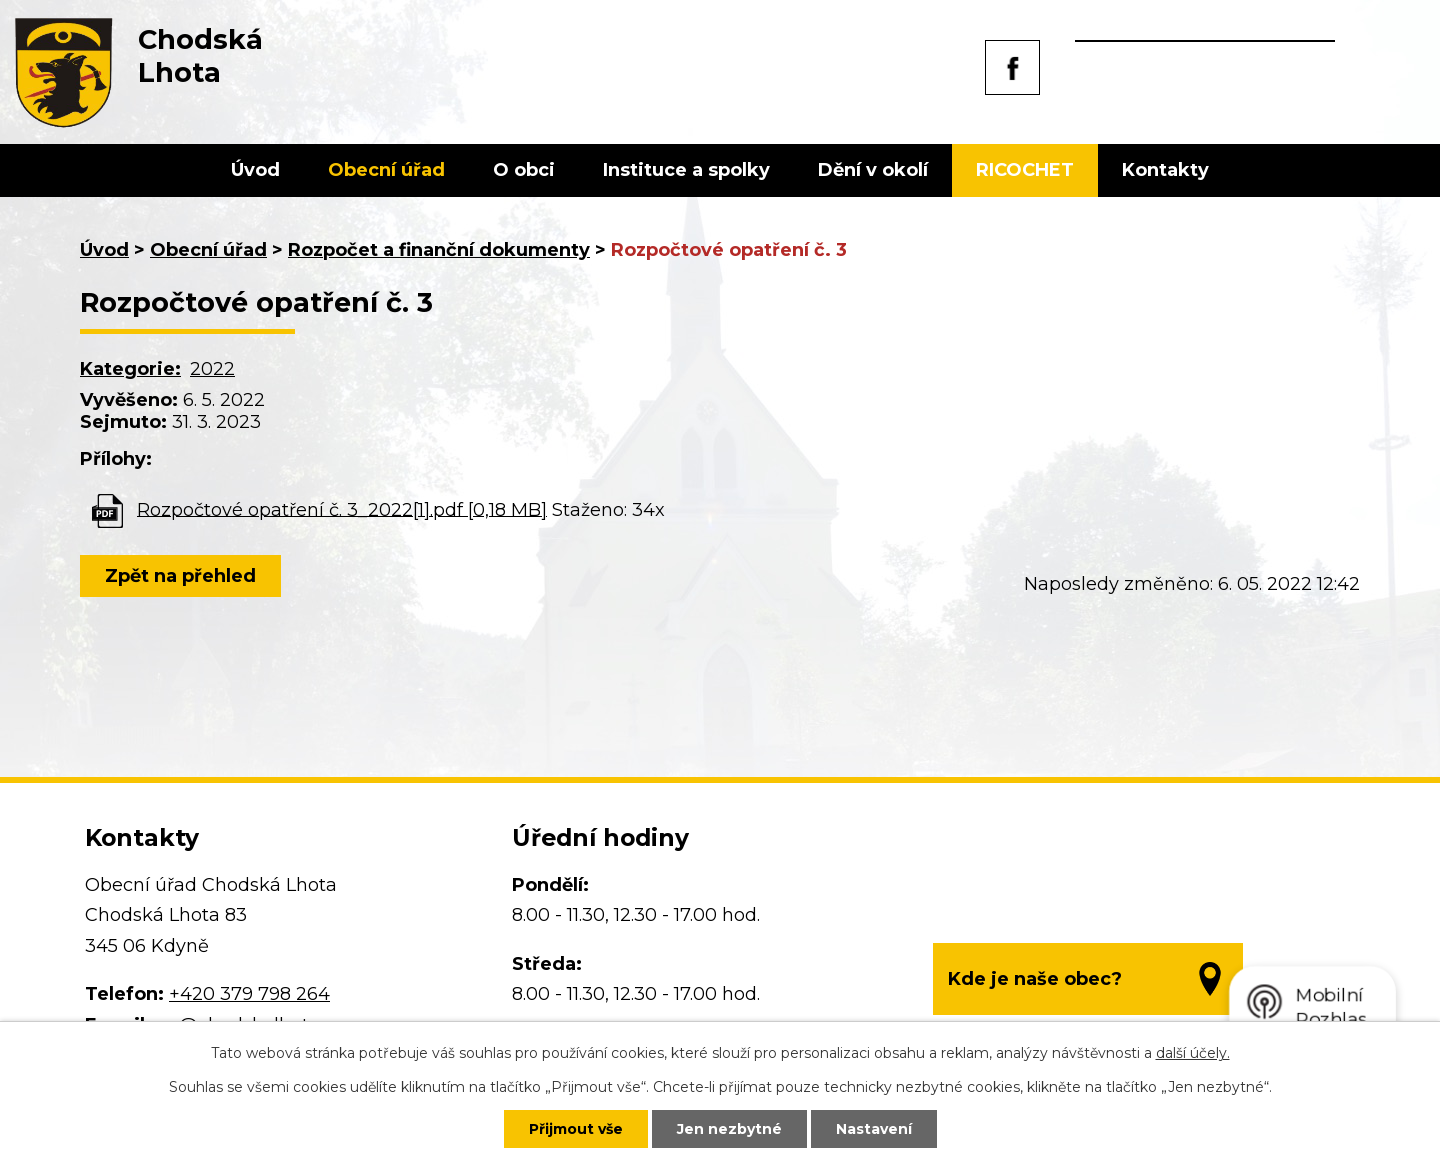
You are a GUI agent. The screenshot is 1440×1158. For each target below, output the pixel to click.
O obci (524, 170)
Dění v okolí (873, 170)
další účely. (1193, 1053)
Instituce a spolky (686, 170)
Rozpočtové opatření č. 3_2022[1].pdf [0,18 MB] (342, 509)
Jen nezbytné (729, 1129)
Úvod (255, 170)
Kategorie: (130, 369)
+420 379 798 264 (249, 994)
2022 (212, 369)
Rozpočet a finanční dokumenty (439, 250)
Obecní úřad (386, 170)
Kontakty (1165, 170)
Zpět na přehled (180, 576)
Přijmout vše (576, 1129)
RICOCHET (1025, 170)
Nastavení (874, 1129)
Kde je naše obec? (1035, 979)
